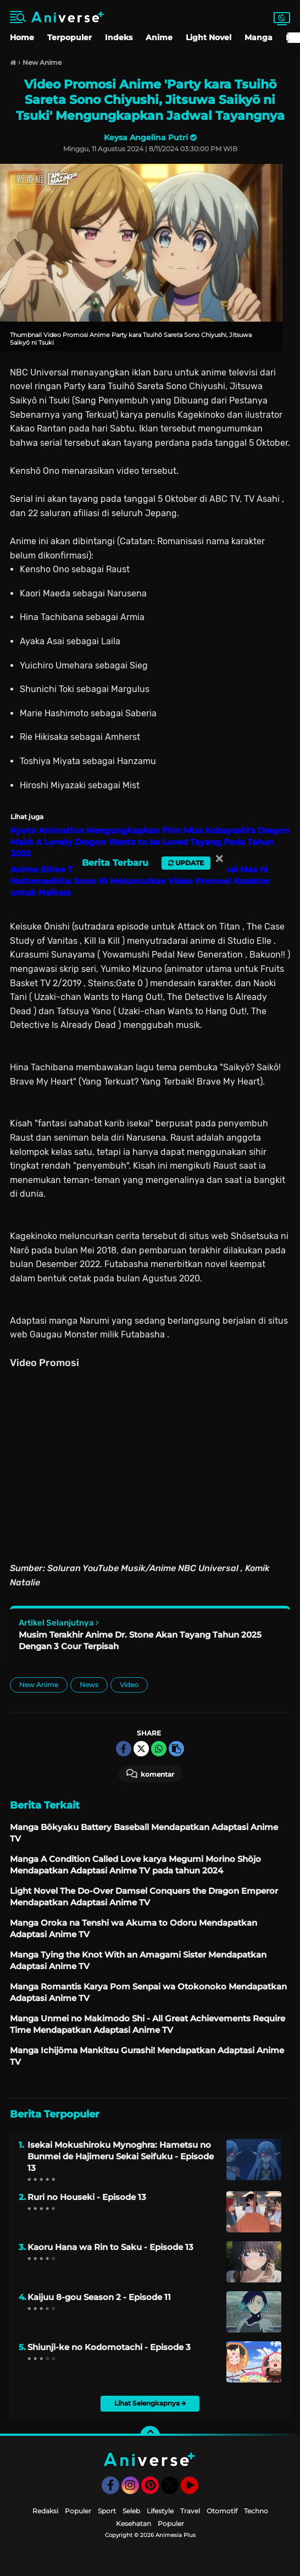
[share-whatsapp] (158, 1748)
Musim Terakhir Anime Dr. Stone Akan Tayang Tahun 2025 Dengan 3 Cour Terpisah (140, 1640)
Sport (107, 2511)
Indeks (118, 37)
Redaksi (45, 2511)
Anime (159, 37)
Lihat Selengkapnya (150, 2403)
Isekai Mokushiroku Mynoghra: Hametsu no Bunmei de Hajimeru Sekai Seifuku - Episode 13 (120, 2156)
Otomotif (222, 2511)
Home (22, 37)
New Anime (38, 1685)
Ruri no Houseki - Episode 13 (86, 2197)
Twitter (174, 2490)
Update (186, 863)
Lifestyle (160, 2511)
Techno (256, 2511)
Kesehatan (133, 2523)
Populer (78, 2511)
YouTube (197, 2490)
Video (129, 1685)
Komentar (150, 1773)
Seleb (131, 2511)
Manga (259, 37)
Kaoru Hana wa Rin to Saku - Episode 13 (110, 2247)
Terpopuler (69, 37)
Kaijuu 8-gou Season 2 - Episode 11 (99, 2297)
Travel (190, 2511)
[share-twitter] (141, 1748)
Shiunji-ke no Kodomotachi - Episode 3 (109, 2347)
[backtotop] (150, 2436)
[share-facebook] (123, 1748)
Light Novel (208, 37)
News (89, 1685)
